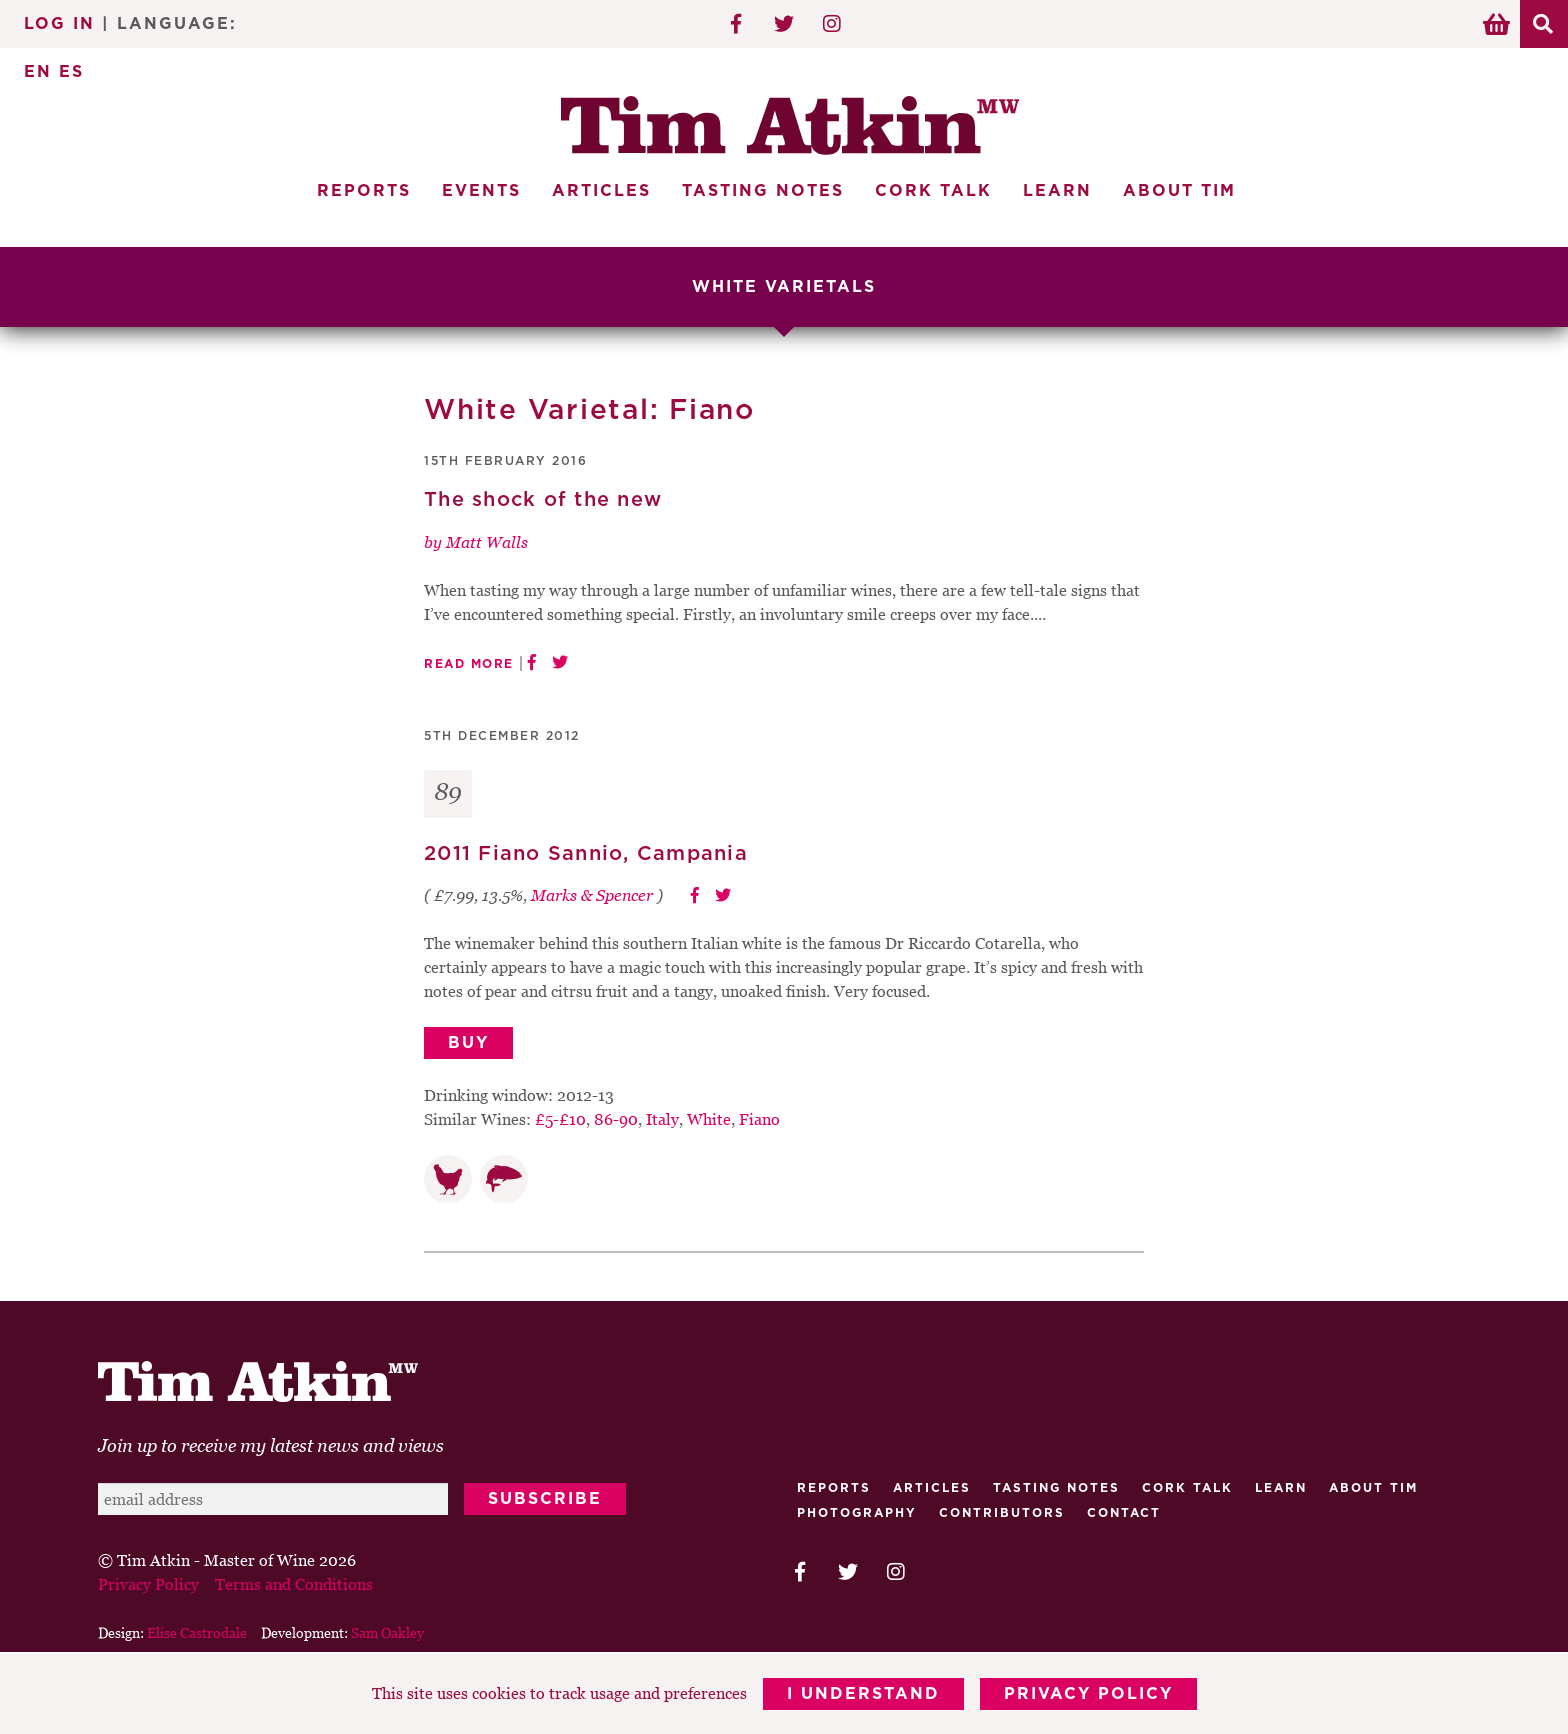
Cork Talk (933, 191)
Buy (468, 1043)
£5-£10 (560, 1119)
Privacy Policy (1088, 1694)
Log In (59, 24)
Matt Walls (487, 542)
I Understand (863, 1694)
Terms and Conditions (294, 1584)
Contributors (1002, 1513)
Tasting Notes (763, 191)
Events (481, 191)
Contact (1124, 1513)
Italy (662, 1119)
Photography (857, 1513)
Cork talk (1187, 1488)
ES (71, 72)
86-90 (616, 1119)
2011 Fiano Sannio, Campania (586, 854)
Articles (601, 191)
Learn (1057, 191)
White (709, 1119)
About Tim (1179, 191)
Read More (469, 664)
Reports (364, 191)
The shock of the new (543, 500)
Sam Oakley (387, 1632)
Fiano (759, 1119)
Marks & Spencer (592, 895)
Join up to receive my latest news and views (271, 1445)
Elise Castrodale (197, 1632)
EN (38, 72)
